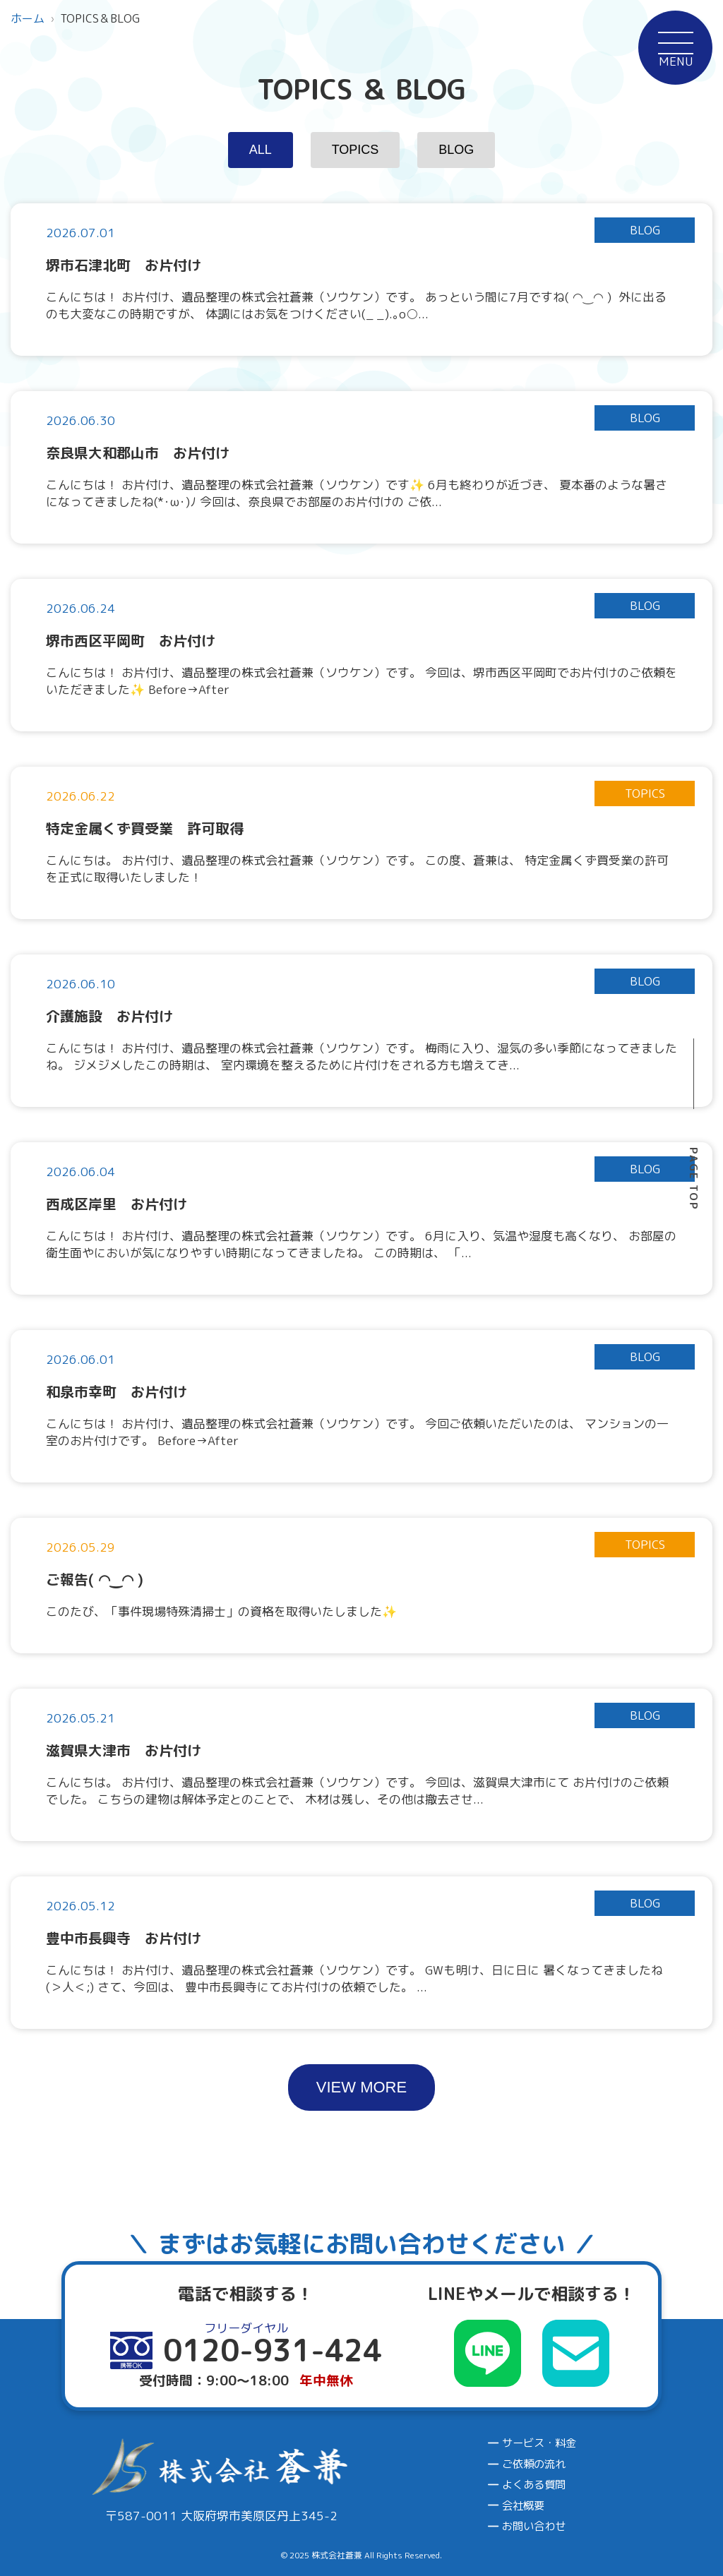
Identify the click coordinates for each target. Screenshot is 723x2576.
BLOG (456, 150)
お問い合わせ (534, 2526)
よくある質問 (534, 2484)
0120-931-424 (640, 1772)
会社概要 (523, 2505)
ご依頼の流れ (534, 2464)
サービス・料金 (539, 2443)
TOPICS (355, 150)
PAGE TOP (693, 1179)
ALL (260, 150)
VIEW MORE (361, 2087)
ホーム (27, 18)
